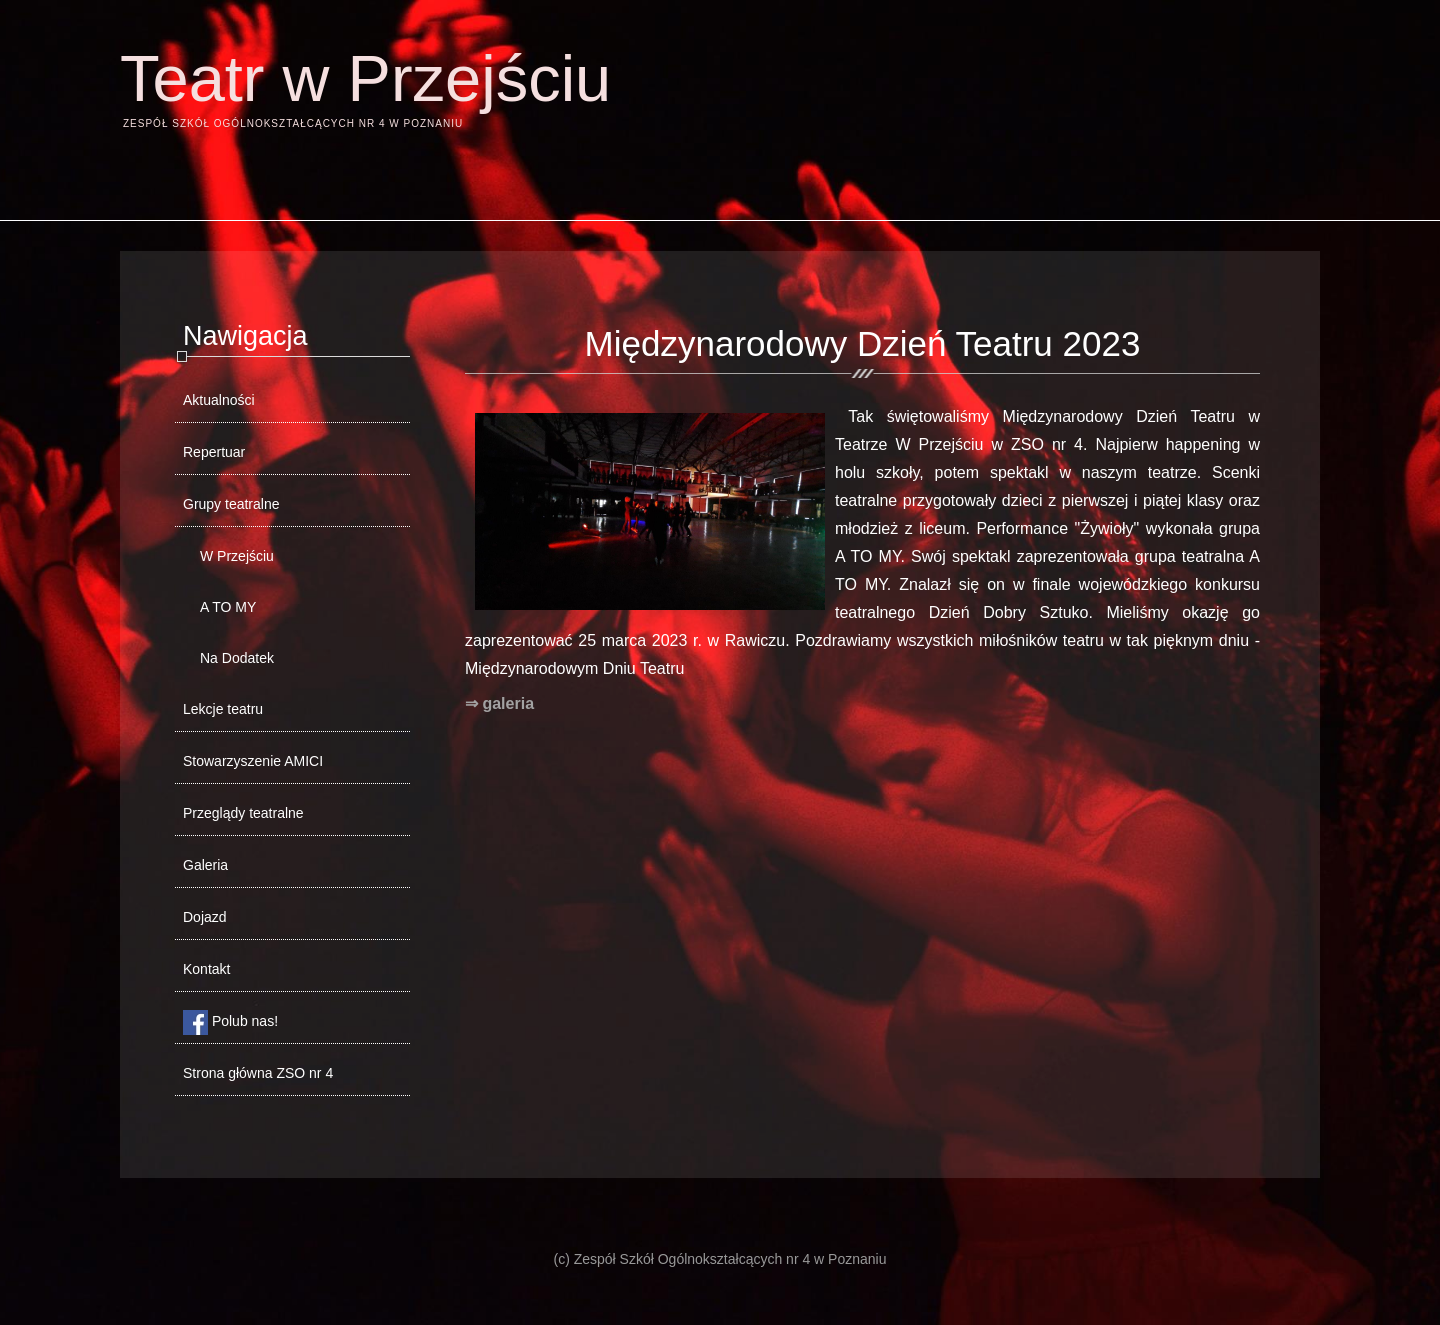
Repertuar (214, 452)
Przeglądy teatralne (243, 813)
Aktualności (219, 400)
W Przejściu (237, 556)
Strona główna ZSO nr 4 (258, 1073)
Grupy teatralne (231, 504)
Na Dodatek (237, 658)
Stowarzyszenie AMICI (253, 761)
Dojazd (205, 917)
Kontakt (206, 969)
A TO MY (228, 607)
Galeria (205, 865)
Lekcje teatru (223, 709)
